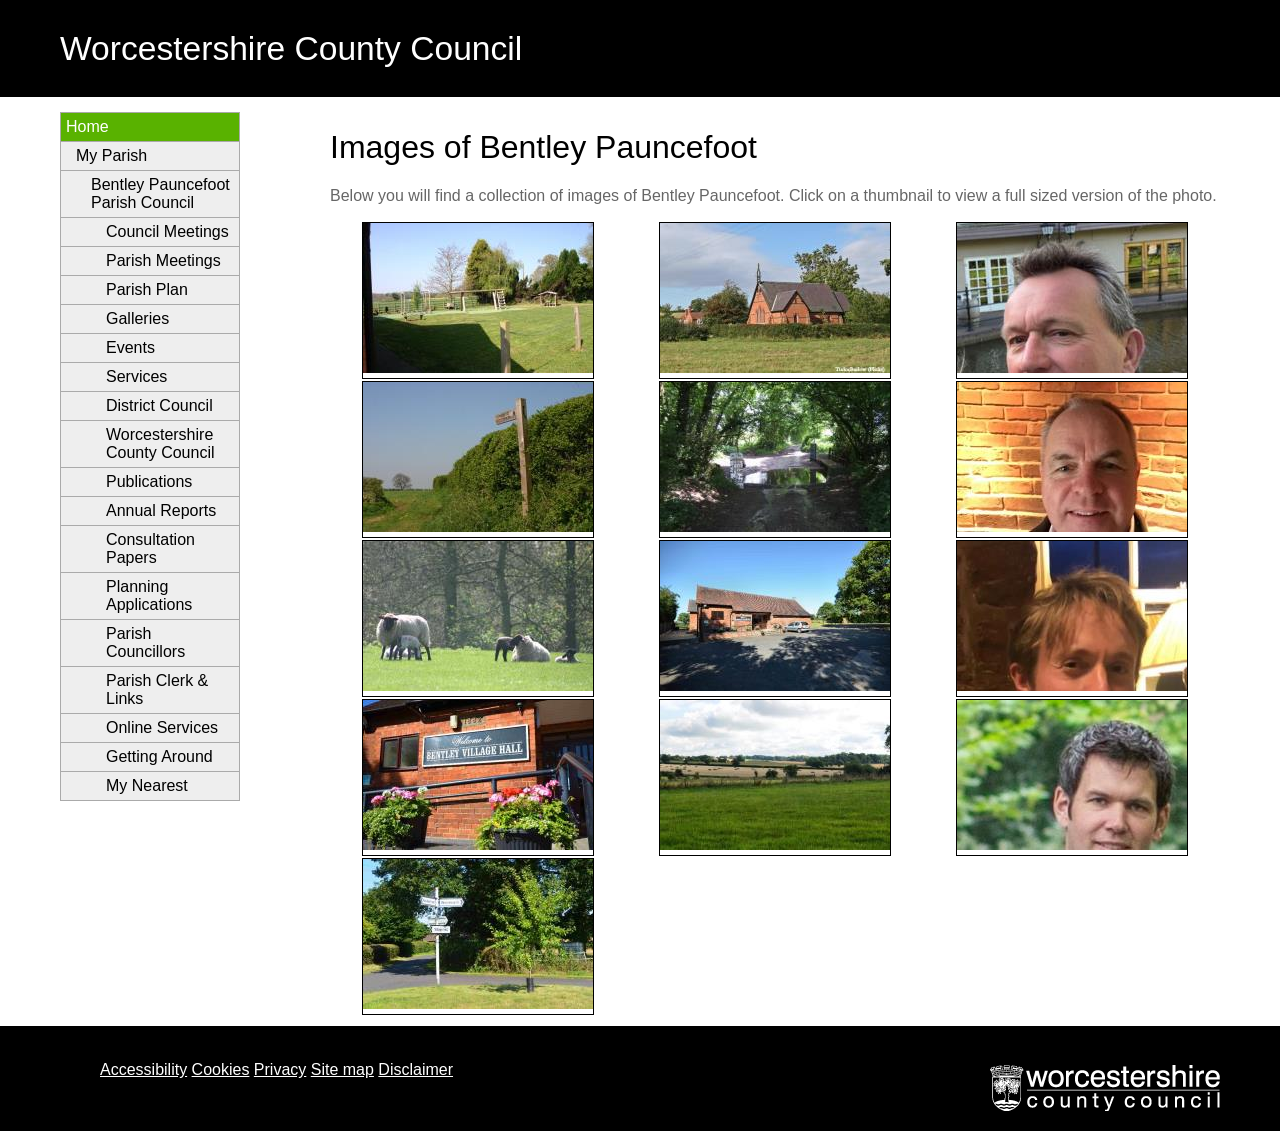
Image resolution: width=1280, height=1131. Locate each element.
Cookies (221, 1069)
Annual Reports (161, 510)
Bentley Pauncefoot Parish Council (160, 193)
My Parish (111, 155)
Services (136, 376)
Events (130, 347)
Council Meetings (167, 231)
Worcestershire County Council (160, 443)
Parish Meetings (163, 260)
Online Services (162, 727)
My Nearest (147, 785)
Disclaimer (415, 1069)
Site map (342, 1069)
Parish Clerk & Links (157, 689)
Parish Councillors (145, 642)
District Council (159, 405)
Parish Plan (147, 289)
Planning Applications (149, 595)
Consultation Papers (150, 548)
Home (87, 126)
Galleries (137, 318)
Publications (149, 481)
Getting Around (159, 756)
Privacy (280, 1069)
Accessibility (143, 1069)
